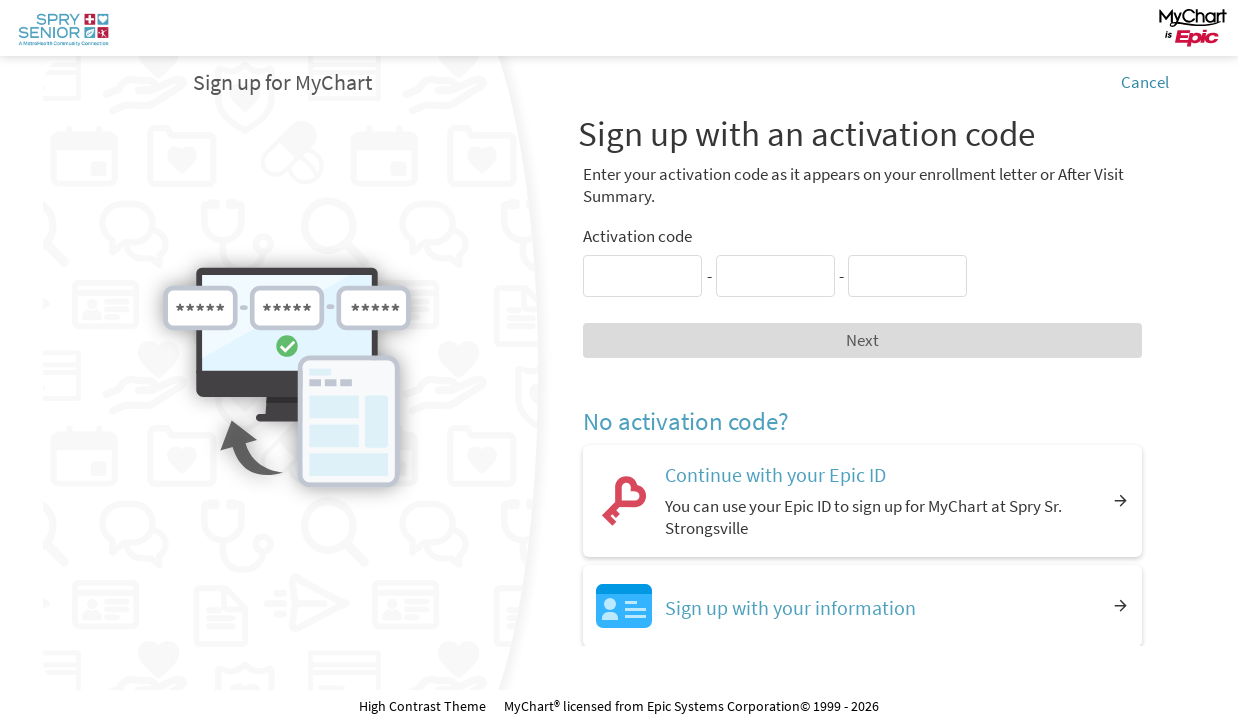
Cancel (1145, 82)
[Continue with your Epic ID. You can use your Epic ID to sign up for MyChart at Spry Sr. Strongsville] (862, 500)
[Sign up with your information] (862, 605)
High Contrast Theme (422, 706)
